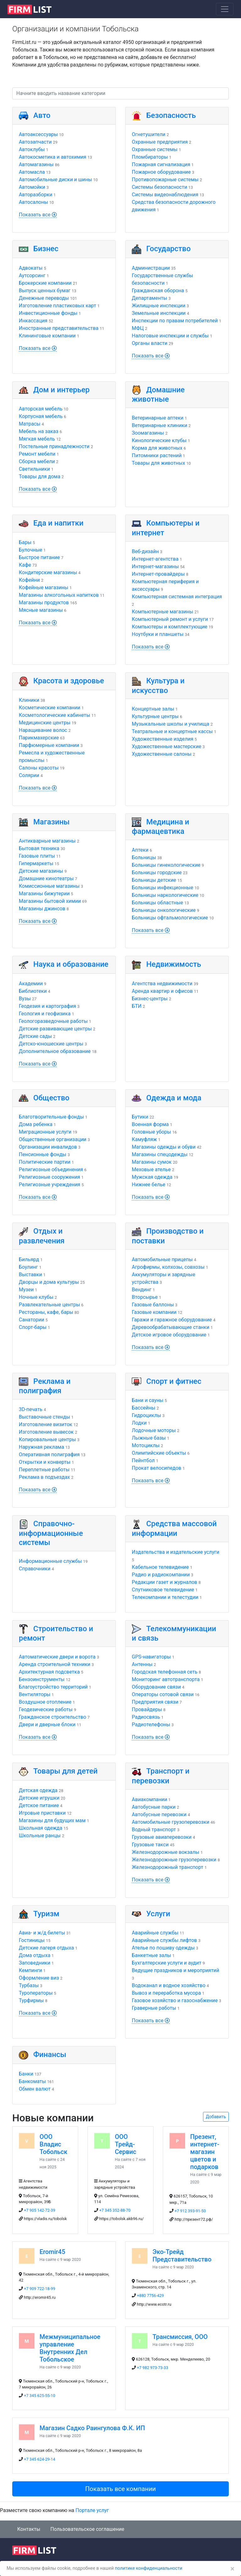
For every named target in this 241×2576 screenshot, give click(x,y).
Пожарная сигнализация (161, 164)
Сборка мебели (37, 461)
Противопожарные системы (165, 179)
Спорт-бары (32, 1327)
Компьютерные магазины (162, 612)
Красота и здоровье (68, 680)
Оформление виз (39, 1978)
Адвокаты (31, 268)
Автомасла (32, 172)
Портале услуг (92, 2510)
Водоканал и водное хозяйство (169, 1985)
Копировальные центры (47, 1439)
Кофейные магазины (43, 587)
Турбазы (29, 1985)
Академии (31, 983)
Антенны (142, 1664)
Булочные (30, 550)
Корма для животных (157, 448)
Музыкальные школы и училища (170, 724)
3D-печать (30, 1409)
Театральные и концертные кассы (172, 731)
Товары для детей (65, 1771)
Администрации (151, 268)
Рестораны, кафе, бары (46, 1312)
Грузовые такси (150, 1845)
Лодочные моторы (154, 1430)
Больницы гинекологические (166, 865)
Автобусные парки (154, 1807)
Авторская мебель (40, 409)
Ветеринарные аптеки (158, 418)
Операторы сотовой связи (163, 1694)
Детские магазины (41, 871)
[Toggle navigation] (224, 9)
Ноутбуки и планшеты (158, 634)
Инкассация (33, 321)
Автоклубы (32, 149)
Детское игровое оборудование (169, 1335)
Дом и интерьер (61, 389)
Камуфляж (144, 1139)
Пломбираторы (150, 157)
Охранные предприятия (160, 142)
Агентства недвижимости (162, 983)
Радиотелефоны (151, 1724)
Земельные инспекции (159, 313)
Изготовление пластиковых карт (57, 306)
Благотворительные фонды (51, 1117)
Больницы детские (154, 880)
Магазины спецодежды (160, 1154)
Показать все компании (120, 2489)
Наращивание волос (43, 730)
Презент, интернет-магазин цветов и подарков (204, 2152)
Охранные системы (155, 149)
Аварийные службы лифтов (164, 1940)
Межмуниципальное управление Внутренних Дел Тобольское (70, 2348)
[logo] (34, 9)
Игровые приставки (42, 1813)
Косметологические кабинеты (54, 715)
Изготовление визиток (45, 1424)
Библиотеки (33, 991)
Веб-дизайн (145, 551)
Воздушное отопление (45, 1702)
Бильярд (29, 1259)
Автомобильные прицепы (162, 1259)
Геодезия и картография (47, 1006)
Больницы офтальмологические (170, 918)
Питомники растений (157, 455)
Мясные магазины (41, 610)
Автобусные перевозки (159, 1814)
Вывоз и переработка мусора (166, 1993)
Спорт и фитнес (173, 1381)
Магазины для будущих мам (52, 1820)
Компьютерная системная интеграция (177, 597)
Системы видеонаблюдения (165, 195)
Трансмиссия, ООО (180, 2337)
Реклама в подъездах (44, 1477)
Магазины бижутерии (44, 894)
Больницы (144, 857)
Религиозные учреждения (49, 1184)
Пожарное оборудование (161, 172)
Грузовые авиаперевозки (161, 1837)
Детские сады (35, 1036)
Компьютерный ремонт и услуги (170, 619)
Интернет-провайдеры (158, 574)
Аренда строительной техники (54, 1664)
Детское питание (39, 1805)
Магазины (51, 821)
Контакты (28, 2529)
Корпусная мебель (41, 416)
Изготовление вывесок (46, 1432)
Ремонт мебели (37, 454)
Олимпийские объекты (159, 1453)
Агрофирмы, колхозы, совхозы (168, 1267)
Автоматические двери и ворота (57, 1657)
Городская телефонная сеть (164, 1672)
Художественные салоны (161, 754)
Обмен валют (35, 2089)
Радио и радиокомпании (161, 1575)
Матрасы (29, 424)
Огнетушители (148, 134)
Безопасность (171, 115)
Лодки (139, 1423)
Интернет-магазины (155, 566)
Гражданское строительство (52, 1717)
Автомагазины (36, 164)
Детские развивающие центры (55, 1029)
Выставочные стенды (44, 1417)
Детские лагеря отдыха (46, 1948)
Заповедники (34, 1963)
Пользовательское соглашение (87, 2529)
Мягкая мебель (37, 439)
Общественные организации (52, 1139)
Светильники (34, 469)
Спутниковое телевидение (163, 1590)
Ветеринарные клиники (159, 425)
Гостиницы (32, 1940)
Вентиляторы (35, 1694)
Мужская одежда (152, 1177)
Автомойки (32, 187)
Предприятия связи (155, 1702)
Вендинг (142, 1290)
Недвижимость (173, 964)
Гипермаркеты (36, 863)
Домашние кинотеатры (46, 878)
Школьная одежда (40, 1828)
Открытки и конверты (44, 1462)
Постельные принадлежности (54, 446)
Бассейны (143, 1408)
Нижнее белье (148, 1184)
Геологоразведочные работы (53, 1021)
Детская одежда (38, 1790)
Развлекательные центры (49, 1305)
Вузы (25, 999)
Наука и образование (70, 964)
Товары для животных (158, 463)
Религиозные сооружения (49, 1177)
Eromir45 (52, 2252)
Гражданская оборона (158, 291)
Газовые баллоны (153, 1305)
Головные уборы (151, 1132)
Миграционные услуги (45, 1132)
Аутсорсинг (32, 275)
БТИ (137, 1006)
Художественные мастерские (166, 746)
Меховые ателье (151, 1169)
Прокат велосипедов (156, 1468)
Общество (51, 1097)
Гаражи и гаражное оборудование (172, 1320)
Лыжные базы (149, 1438)
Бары (25, 542)
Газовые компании (154, 1312)
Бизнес (45, 248)
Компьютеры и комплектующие (169, 627)
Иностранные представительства (59, 328)
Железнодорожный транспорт (167, 1867)
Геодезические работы (45, 1709)
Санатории (31, 1320)
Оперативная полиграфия (49, 1454)
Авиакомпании (149, 1799)
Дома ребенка (35, 1124)
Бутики (140, 1117)
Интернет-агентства (155, 559)
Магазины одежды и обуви (163, 1147)
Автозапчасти (35, 142)
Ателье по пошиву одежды (163, 1948)
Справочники (35, 1569)
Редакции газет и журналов (164, 1582)
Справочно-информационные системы (51, 1533)
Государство (168, 248)
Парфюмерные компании (49, 745)
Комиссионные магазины (49, 886)
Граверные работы (154, 2008)
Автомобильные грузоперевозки (170, 1822)
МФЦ (138, 328)
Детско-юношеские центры (51, 1044)
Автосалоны (33, 202)
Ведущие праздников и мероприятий (175, 1970)
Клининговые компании (47, 336)
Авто (42, 115)
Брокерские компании (45, 283)
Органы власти (149, 343)
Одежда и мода (173, 1097)
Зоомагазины (148, 433)
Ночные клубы (36, 1297)
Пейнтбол (143, 1460)
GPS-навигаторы (151, 1657)
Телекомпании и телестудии (165, 1597)
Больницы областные (157, 903)
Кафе (25, 565)
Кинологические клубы (159, 440)
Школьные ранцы (40, 1835)
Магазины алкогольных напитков (59, 595)
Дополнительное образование (55, 1051)
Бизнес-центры (150, 999)
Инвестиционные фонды (48, 313)
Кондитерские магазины (48, 572)
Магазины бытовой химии (50, 901)
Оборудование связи (156, 1687)
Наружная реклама (41, 1447)
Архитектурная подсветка (49, 1672)
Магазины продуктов (44, 603)
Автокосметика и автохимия (52, 157)
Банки (26, 2074)
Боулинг (28, 1267)
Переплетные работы (44, 1470)
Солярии (29, 775)
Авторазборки (35, 195)
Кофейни (29, 580)
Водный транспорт (154, 1830)
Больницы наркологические (165, 895)
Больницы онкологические (163, 910)
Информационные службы (50, 1561)
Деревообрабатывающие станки (170, 1327)
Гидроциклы (146, 1415)
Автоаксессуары (38, 134)
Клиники (29, 700)
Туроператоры (36, 1993)
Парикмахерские (39, 738)
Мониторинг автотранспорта (166, 1679)
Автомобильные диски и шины (55, 179)
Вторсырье (145, 1297)
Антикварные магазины (47, 841)
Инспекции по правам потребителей (175, 321)
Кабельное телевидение (160, 1567)
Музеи (26, 1290)
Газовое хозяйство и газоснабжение (175, 2000)
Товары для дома (39, 476)
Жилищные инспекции (158, 306)
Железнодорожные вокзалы (165, 1852)
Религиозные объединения (51, 1169)
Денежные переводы (44, 298)
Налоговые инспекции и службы (170, 336)
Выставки (30, 1274)
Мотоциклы (145, 1445)
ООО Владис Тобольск (53, 2144)
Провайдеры (147, 1709)
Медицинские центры (44, 723)
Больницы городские (157, 872)
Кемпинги (30, 1970)
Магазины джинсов (42, 909)
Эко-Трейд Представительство (182, 2255)
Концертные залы (153, 709)
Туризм (46, 1913)
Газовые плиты (37, 856)
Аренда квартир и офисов (162, 991)
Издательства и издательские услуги (175, 1552)
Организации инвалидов (48, 1147)
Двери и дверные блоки (47, 1724)
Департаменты (149, 298)
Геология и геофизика (45, 1014)
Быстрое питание (39, 557)
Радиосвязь (146, 1717)
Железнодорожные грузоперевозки (174, 1860)
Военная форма (150, 1124)
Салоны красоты (39, 768)
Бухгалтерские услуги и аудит (166, 1963)
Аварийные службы (155, 1933)
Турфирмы (31, 2000)
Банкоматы (32, 2081)
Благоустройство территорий (53, 1687)
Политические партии (44, 1162)
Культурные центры (155, 716)
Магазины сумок (152, 1162)
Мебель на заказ (38, 431)
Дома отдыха (34, 1955)
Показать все (38, 215)
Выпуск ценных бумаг (45, 291)
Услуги (158, 1913)
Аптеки (140, 850)
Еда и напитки (58, 523)
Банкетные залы (151, 1955)
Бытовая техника (39, 848)
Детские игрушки (39, 1798)
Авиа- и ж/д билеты (42, 1933)
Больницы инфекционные (162, 888)
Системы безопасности (159, 187)
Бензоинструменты (42, 1679)
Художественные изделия (162, 739)
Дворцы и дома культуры (49, 1282)
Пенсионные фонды (42, 1154)
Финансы (49, 2054)
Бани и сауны (147, 1400)
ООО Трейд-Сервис (125, 2144)
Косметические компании (49, 708)
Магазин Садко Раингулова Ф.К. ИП (92, 2428)
